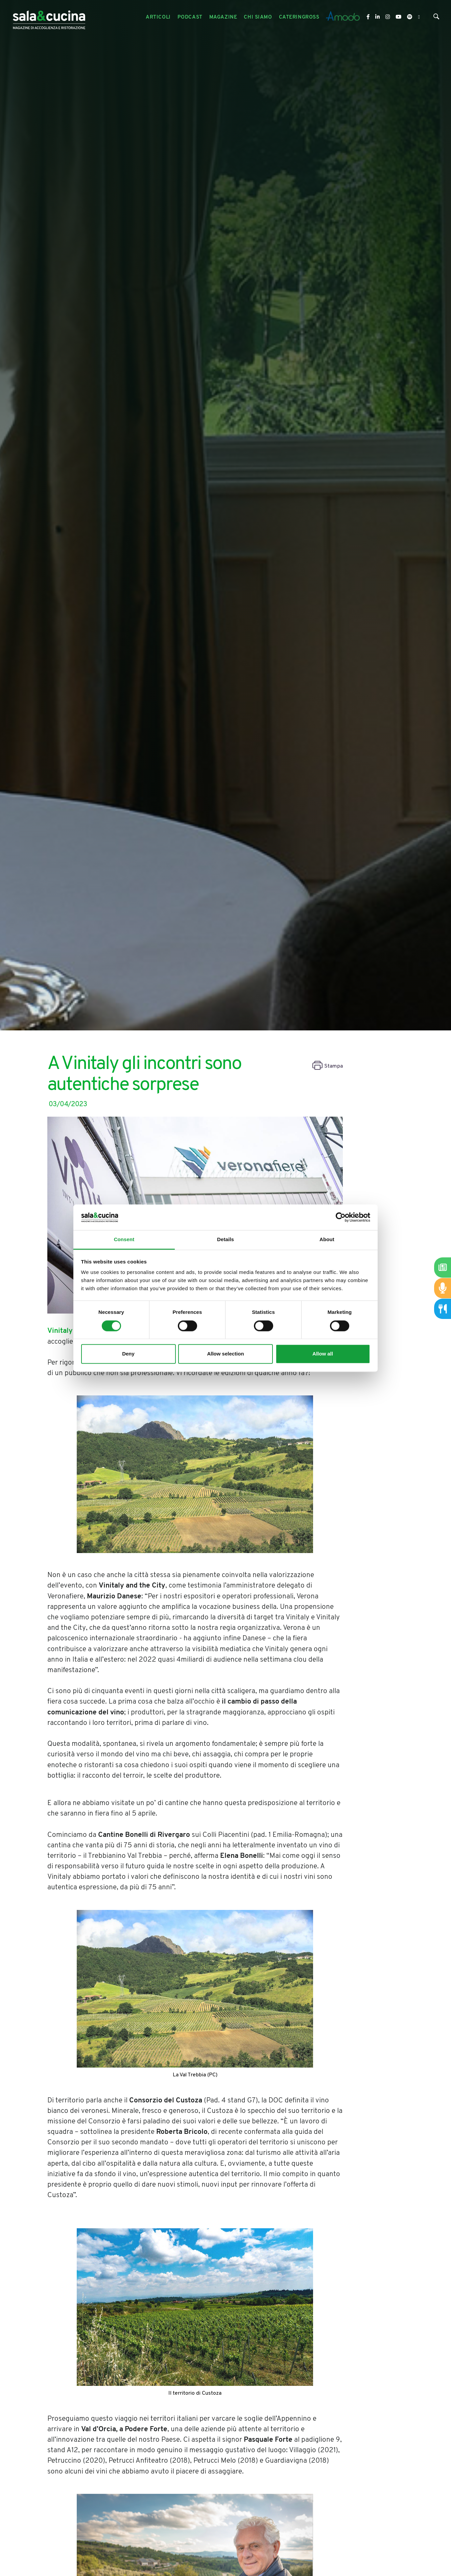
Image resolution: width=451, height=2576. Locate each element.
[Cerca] (436, 18)
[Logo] (49, 17)
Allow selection (225, 1354)
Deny (128, 1354)
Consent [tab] (124, 1240)
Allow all (322, 1354)
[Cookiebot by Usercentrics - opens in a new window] (340, 1217)
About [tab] (326, 1240)
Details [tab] (225, 1240)
